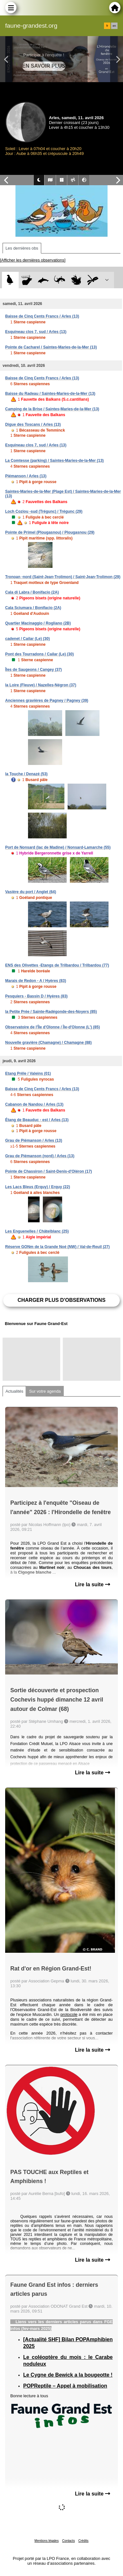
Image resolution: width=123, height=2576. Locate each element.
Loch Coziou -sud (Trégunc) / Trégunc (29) (43, 511)
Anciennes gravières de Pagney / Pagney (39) (46, 700)
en (114, 25)
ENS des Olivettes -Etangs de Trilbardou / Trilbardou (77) (57, 965)
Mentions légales (46, 2541)
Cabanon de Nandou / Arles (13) (34, 1104)
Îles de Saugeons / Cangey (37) (33, 669)
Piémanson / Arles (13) (25, 476)
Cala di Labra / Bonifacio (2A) (32, 592)
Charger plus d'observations (61, 1300)
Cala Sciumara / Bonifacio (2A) (33, 608)
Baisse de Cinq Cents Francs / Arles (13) (42, 316)
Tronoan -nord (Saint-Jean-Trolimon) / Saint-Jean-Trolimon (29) (62, 577)
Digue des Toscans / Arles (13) (33, 424)
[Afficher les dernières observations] (32, 260)
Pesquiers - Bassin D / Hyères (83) (36, 996)
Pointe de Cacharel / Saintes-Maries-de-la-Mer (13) (51, 347)
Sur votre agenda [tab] (45, 1391)
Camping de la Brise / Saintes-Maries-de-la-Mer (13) (52, 409)
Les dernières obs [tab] (21, 248)
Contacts (68, 2541)
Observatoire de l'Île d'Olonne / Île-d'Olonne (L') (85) (52, 1027)
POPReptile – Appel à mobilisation (65, 2386)
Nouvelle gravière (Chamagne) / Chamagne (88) (48, 1042)
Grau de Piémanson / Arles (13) (33, 1140)
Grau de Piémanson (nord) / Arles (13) (39, 1156)
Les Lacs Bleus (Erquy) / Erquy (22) (37, 1187)
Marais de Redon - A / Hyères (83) (35, 980)
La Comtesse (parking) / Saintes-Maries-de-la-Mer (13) (54, 460)
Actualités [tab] (14, 1391)
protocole (69, 2014)
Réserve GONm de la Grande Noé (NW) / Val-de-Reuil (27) (57, 1247)
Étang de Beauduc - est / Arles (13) (37, 1120)
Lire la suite (92, 1584)
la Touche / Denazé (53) (26, 774)
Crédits (83, 2541)
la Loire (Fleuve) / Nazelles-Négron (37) (40, 685)
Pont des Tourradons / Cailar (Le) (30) (39, 654)
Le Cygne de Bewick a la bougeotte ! (67, 2375)
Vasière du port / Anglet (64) (30, 892)
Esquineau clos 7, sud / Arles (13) (35, 331)
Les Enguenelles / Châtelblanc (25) (37, 1231)
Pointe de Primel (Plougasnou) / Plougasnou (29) (49, 532)
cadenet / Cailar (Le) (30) (27, 638)
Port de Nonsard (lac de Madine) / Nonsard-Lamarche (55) (57, 847)
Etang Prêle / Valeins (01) (28, 1073)
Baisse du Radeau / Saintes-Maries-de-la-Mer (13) (50, 393)
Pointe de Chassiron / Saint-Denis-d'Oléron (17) (48, 1171)
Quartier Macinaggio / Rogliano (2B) (38, 623)
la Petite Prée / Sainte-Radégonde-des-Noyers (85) (51, 1011)
